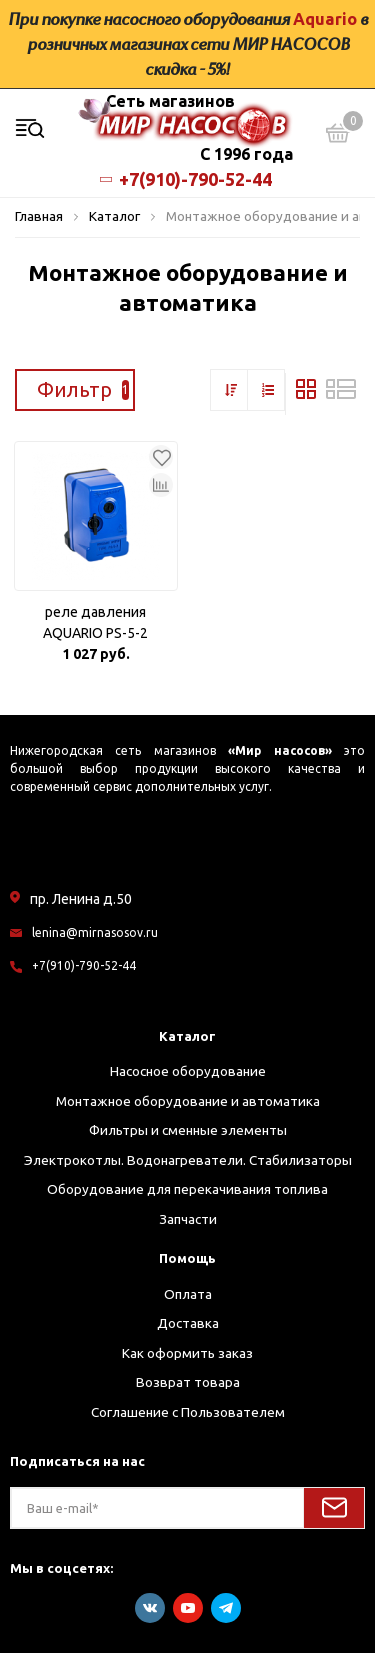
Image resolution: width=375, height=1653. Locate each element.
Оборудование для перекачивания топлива (187, 1189)
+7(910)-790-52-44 (188, 179)
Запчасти (188, 1219)
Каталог (187, 1036)
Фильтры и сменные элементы (188, 1130)
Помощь (187, 1258)
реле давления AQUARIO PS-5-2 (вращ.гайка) (95, 624)
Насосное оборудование (188, 1071)
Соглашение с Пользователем (188, 1412)
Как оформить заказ (187, 1353)
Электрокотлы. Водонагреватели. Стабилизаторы (188, 1160)
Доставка (188, 1323)
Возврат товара (188, 1382)
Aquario (325, 19)
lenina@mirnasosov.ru (95, 932)
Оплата (188, 1294)
